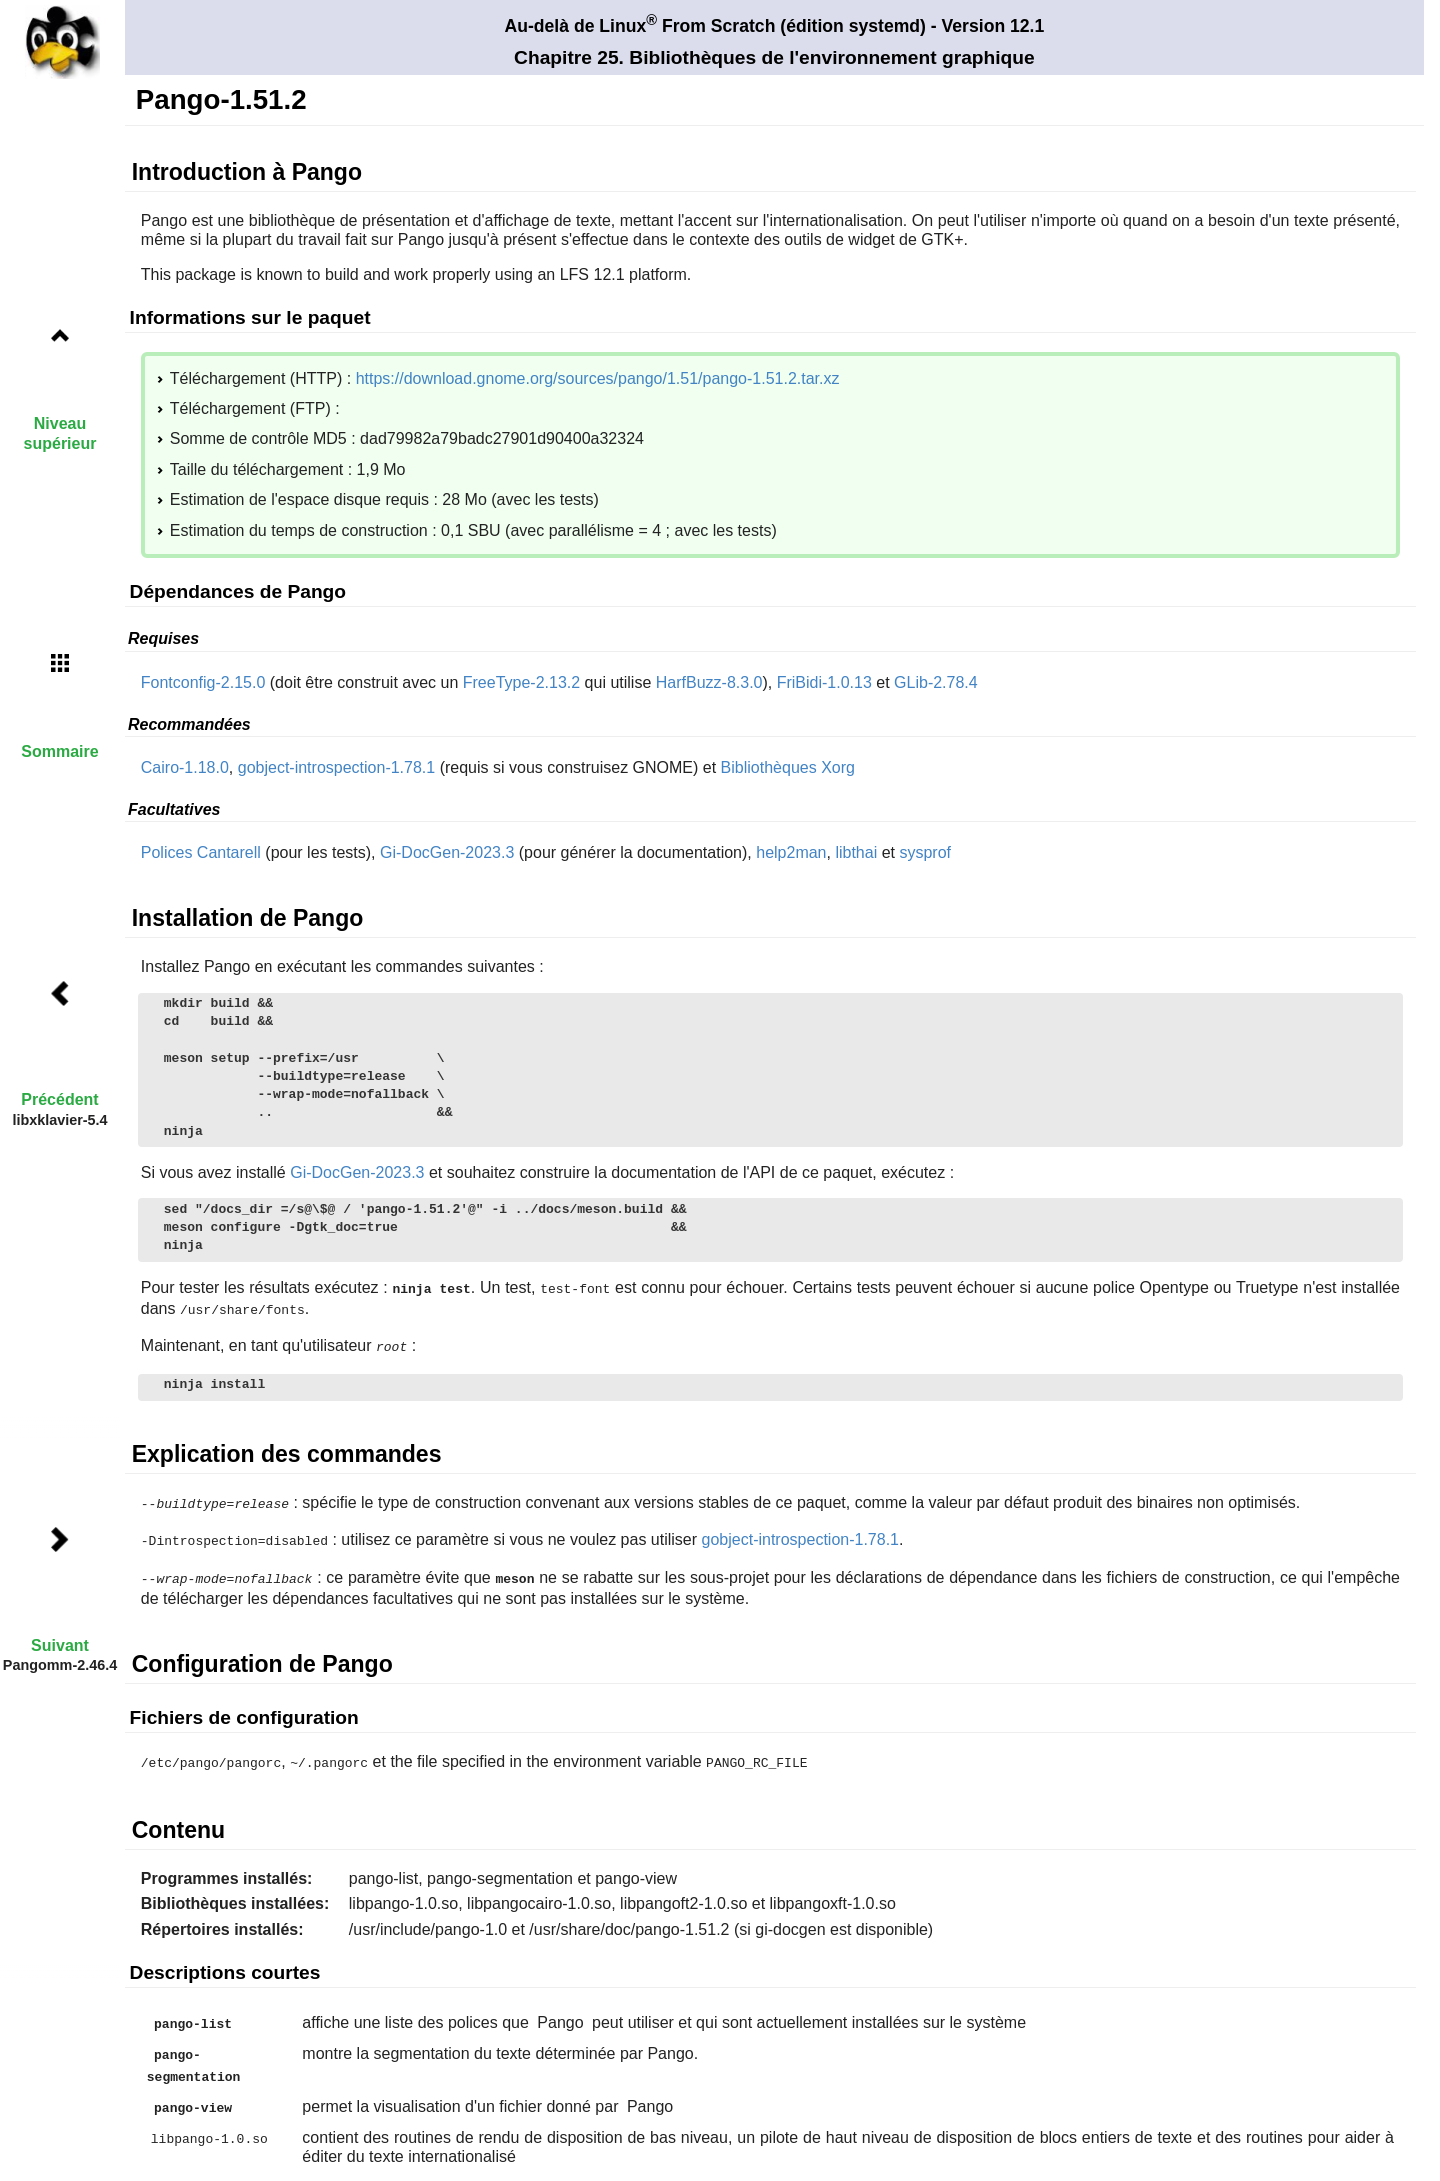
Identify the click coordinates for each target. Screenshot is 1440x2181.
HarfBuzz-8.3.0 (709, 682)
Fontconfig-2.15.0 (203, 682)
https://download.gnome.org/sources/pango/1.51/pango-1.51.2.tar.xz (598, 378)
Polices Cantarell (201, 852)
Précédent (59, 1099)
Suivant (60, 1645)
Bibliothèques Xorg (788, 767)
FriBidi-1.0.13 (824, 682)
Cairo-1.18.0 (185, 767)
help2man (791, 852)
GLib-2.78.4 (936, 682)
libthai (856, 852)
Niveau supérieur (60, 433)
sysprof (925, 852)
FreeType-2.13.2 (521, 682)
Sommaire (59, 751)
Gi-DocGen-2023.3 (447, 852)
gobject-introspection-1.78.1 (336, 767)
